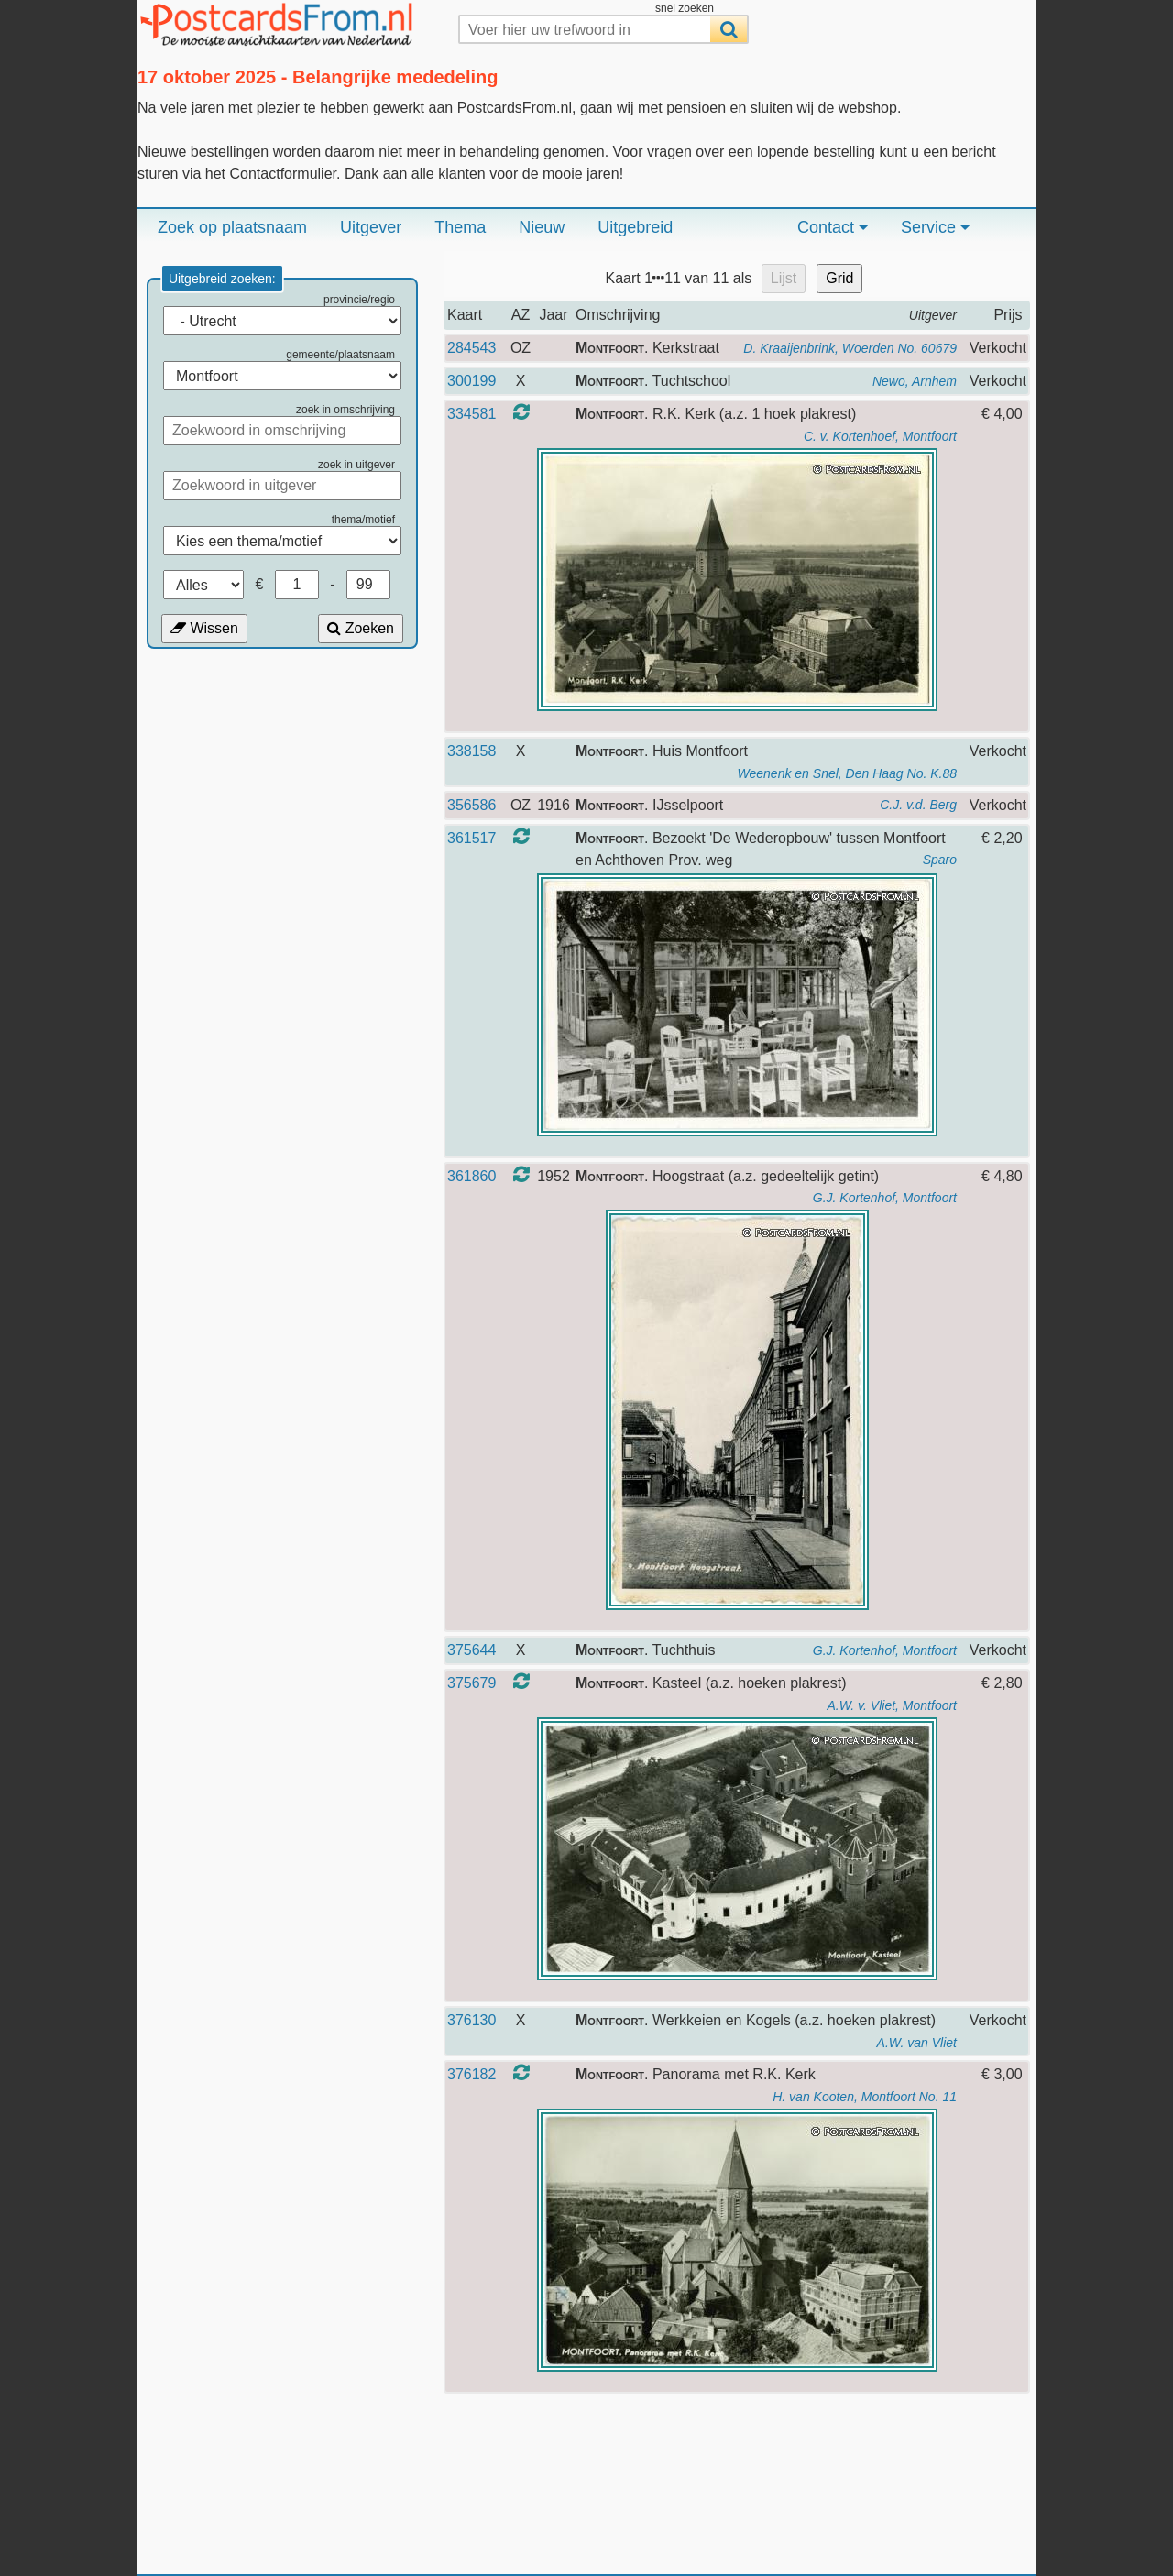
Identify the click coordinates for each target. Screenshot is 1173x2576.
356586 (471, 805)
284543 (471, 348)
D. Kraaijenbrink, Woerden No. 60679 (850, 348)
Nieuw (542, 227)
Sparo (940, 859)
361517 (471, 838)
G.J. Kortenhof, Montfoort (885, 1197)
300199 (471, 381)
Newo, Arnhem (914, 381)
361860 (471, 1176)
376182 (471, 2074)
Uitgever (370, 227)
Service (935, 227)
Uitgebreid (635, 227)
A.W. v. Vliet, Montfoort (892, 1705)
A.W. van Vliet (917, 2042)
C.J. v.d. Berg (918, 804)
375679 (471, 1683)
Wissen (204, 628)
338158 (471, 751)
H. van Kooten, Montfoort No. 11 (865, 2096)
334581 (471, 414)
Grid (839, 278)
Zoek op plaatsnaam (232, 227)
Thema (460, 227)
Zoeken (360, 628)
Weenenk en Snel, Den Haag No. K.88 (847, 773)
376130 (471, 2020)
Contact (832, 227)
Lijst (783, 278)
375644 (471, 1650)
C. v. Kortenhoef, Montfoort (880, 436)
